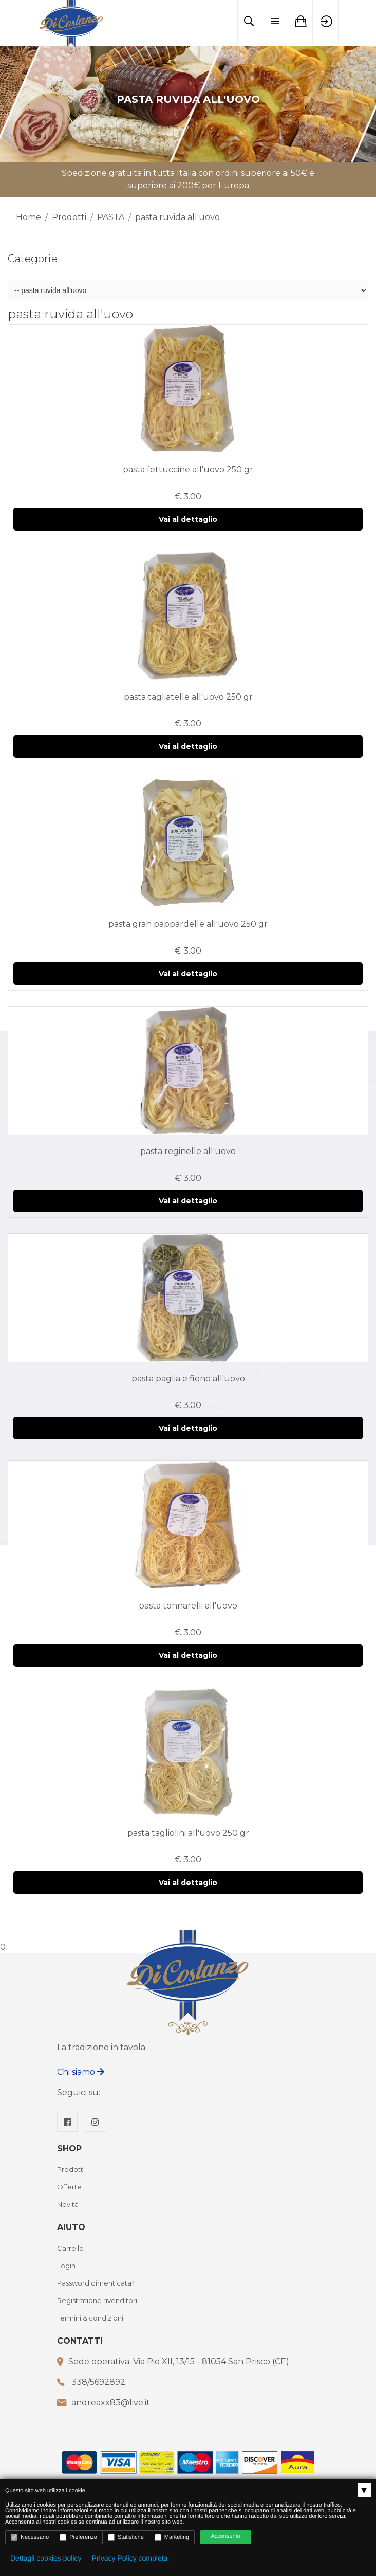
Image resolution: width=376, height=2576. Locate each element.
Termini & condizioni (90, 2318)
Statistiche (126, 2537)
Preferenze (78, 2537)
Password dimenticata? (96, 2283)
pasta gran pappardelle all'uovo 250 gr (188, 924)
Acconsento (225, 2536)
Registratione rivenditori (97, 2301)
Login (66, 2266)
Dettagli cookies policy (46, 2558)
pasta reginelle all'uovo (188, 1151)
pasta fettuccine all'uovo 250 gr (188, 469)
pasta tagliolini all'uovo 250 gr (188, 1833)
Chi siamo (80, 2072)
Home (28, 217)
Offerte (69, 2187)
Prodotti (69, 217)
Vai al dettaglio (188, 519)
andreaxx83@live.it (110, 2402)
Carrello (70, 2248)
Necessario (30, 2537)
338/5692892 (98, 2382)
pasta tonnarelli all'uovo (188, 1606)
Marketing (172, 2537)
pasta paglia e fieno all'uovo (188, 1378)
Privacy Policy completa (130, 2558)
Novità (68, 2205)
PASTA (110, 217)
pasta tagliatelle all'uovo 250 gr (188, 697)
